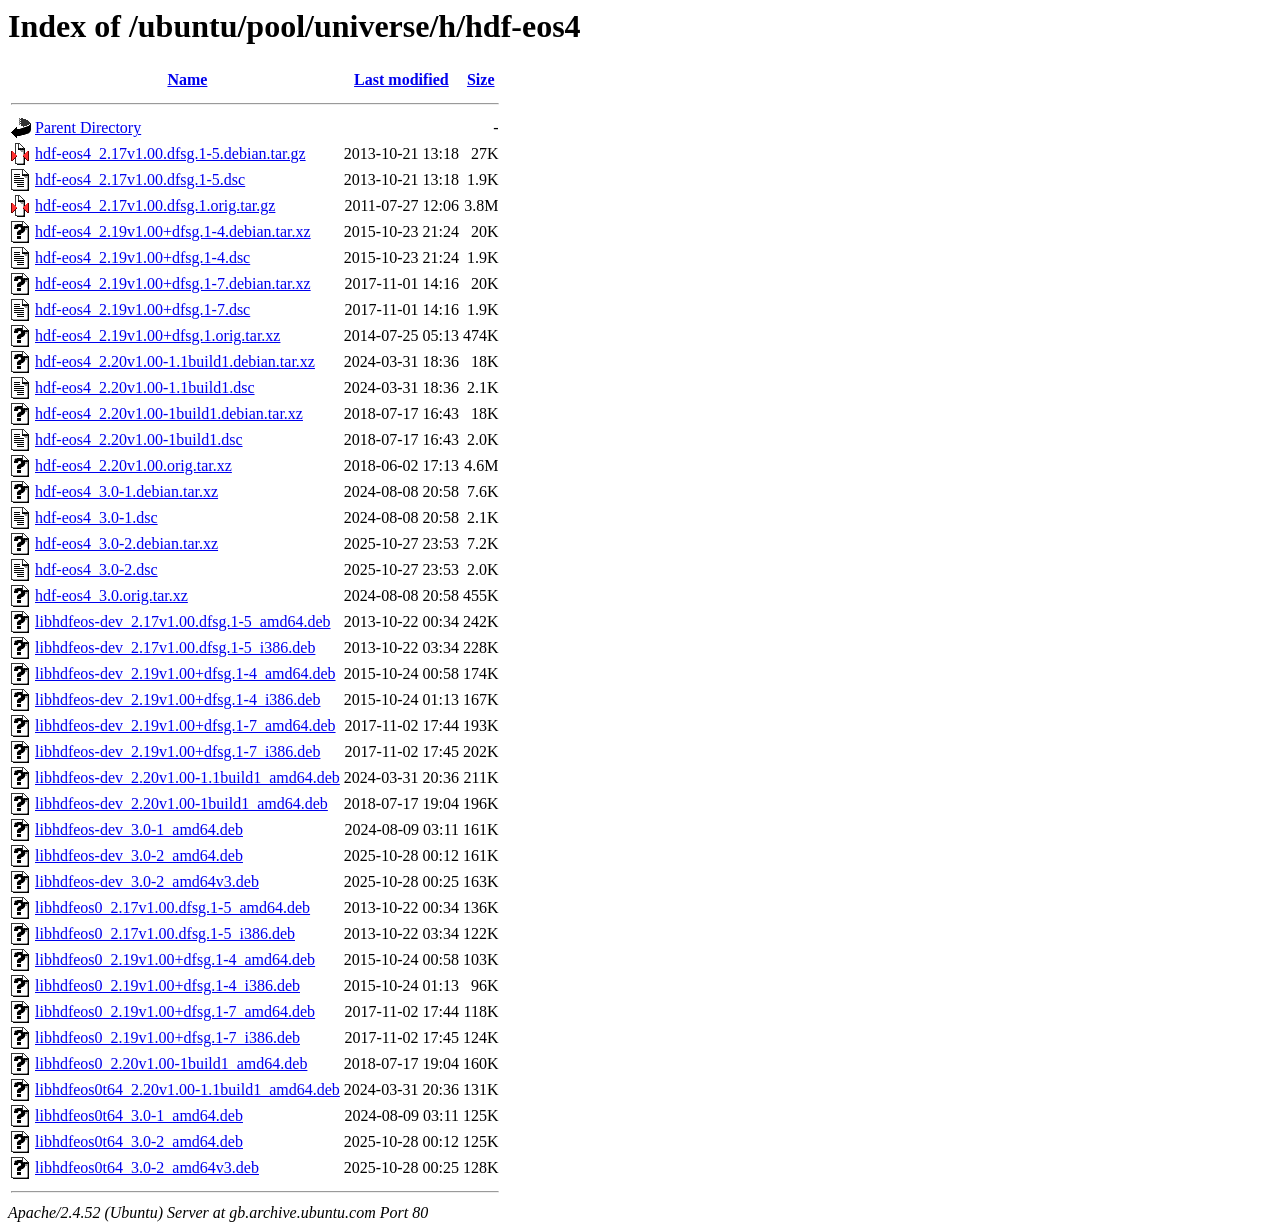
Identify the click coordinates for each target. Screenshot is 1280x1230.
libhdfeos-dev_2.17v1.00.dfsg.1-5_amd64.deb (183, 621)
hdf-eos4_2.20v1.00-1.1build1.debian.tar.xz (175, 361)
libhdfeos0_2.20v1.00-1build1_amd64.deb (171, 1063)
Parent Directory (88, 127)
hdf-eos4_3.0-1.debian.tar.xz (126, 491)
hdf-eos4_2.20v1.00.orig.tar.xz (133, 465)
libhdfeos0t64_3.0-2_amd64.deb (139, 1141)
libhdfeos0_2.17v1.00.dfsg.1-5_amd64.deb (172, 907)
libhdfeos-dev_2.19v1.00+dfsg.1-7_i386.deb (177, 751)
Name (187, 79)
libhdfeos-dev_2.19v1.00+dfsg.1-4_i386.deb (177, 699)
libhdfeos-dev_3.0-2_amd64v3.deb (147, 881)
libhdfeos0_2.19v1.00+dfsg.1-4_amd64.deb (175, 959)
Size (481, 79)
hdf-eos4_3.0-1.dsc (96, 517)
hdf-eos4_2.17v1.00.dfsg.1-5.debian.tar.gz (170, 153)
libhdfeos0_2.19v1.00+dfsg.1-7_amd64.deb (175, 1011)
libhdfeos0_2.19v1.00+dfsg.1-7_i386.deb (167, 1037)
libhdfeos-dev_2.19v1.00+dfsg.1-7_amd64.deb (185, 725)
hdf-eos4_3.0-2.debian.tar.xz (126, 543)
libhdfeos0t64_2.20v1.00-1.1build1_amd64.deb (187, 1089)
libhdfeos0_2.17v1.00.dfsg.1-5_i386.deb (165, 933)
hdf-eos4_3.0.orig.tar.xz (111, 595)
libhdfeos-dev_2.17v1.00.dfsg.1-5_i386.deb (175, 647)
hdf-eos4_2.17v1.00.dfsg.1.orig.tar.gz (155, 205)
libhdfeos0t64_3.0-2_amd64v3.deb (147, 1167)
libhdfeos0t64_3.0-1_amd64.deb (139, 1115)
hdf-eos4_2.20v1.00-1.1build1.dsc (145, 387)
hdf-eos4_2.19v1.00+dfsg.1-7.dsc (142, 309)
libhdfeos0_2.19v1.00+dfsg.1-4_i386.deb (167, 985)
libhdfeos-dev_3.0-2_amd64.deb (139, 855)
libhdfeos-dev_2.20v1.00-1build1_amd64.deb (181, 803)
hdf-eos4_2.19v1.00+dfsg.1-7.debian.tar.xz (173, 283)
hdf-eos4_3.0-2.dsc (96, 569)
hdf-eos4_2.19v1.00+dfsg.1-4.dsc (142, 257)
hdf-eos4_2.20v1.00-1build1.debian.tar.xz (169, 413)
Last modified (401, 79)
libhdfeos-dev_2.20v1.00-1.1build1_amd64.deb (187, 777)
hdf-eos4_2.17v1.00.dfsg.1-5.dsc (140, 179)
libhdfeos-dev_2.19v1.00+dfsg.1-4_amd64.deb (185, 673)
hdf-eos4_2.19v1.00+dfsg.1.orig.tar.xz (157, 335)
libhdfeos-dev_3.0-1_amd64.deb (139, 829)
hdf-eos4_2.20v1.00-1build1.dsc (139, 439)
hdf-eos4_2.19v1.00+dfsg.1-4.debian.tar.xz (173, 231)
